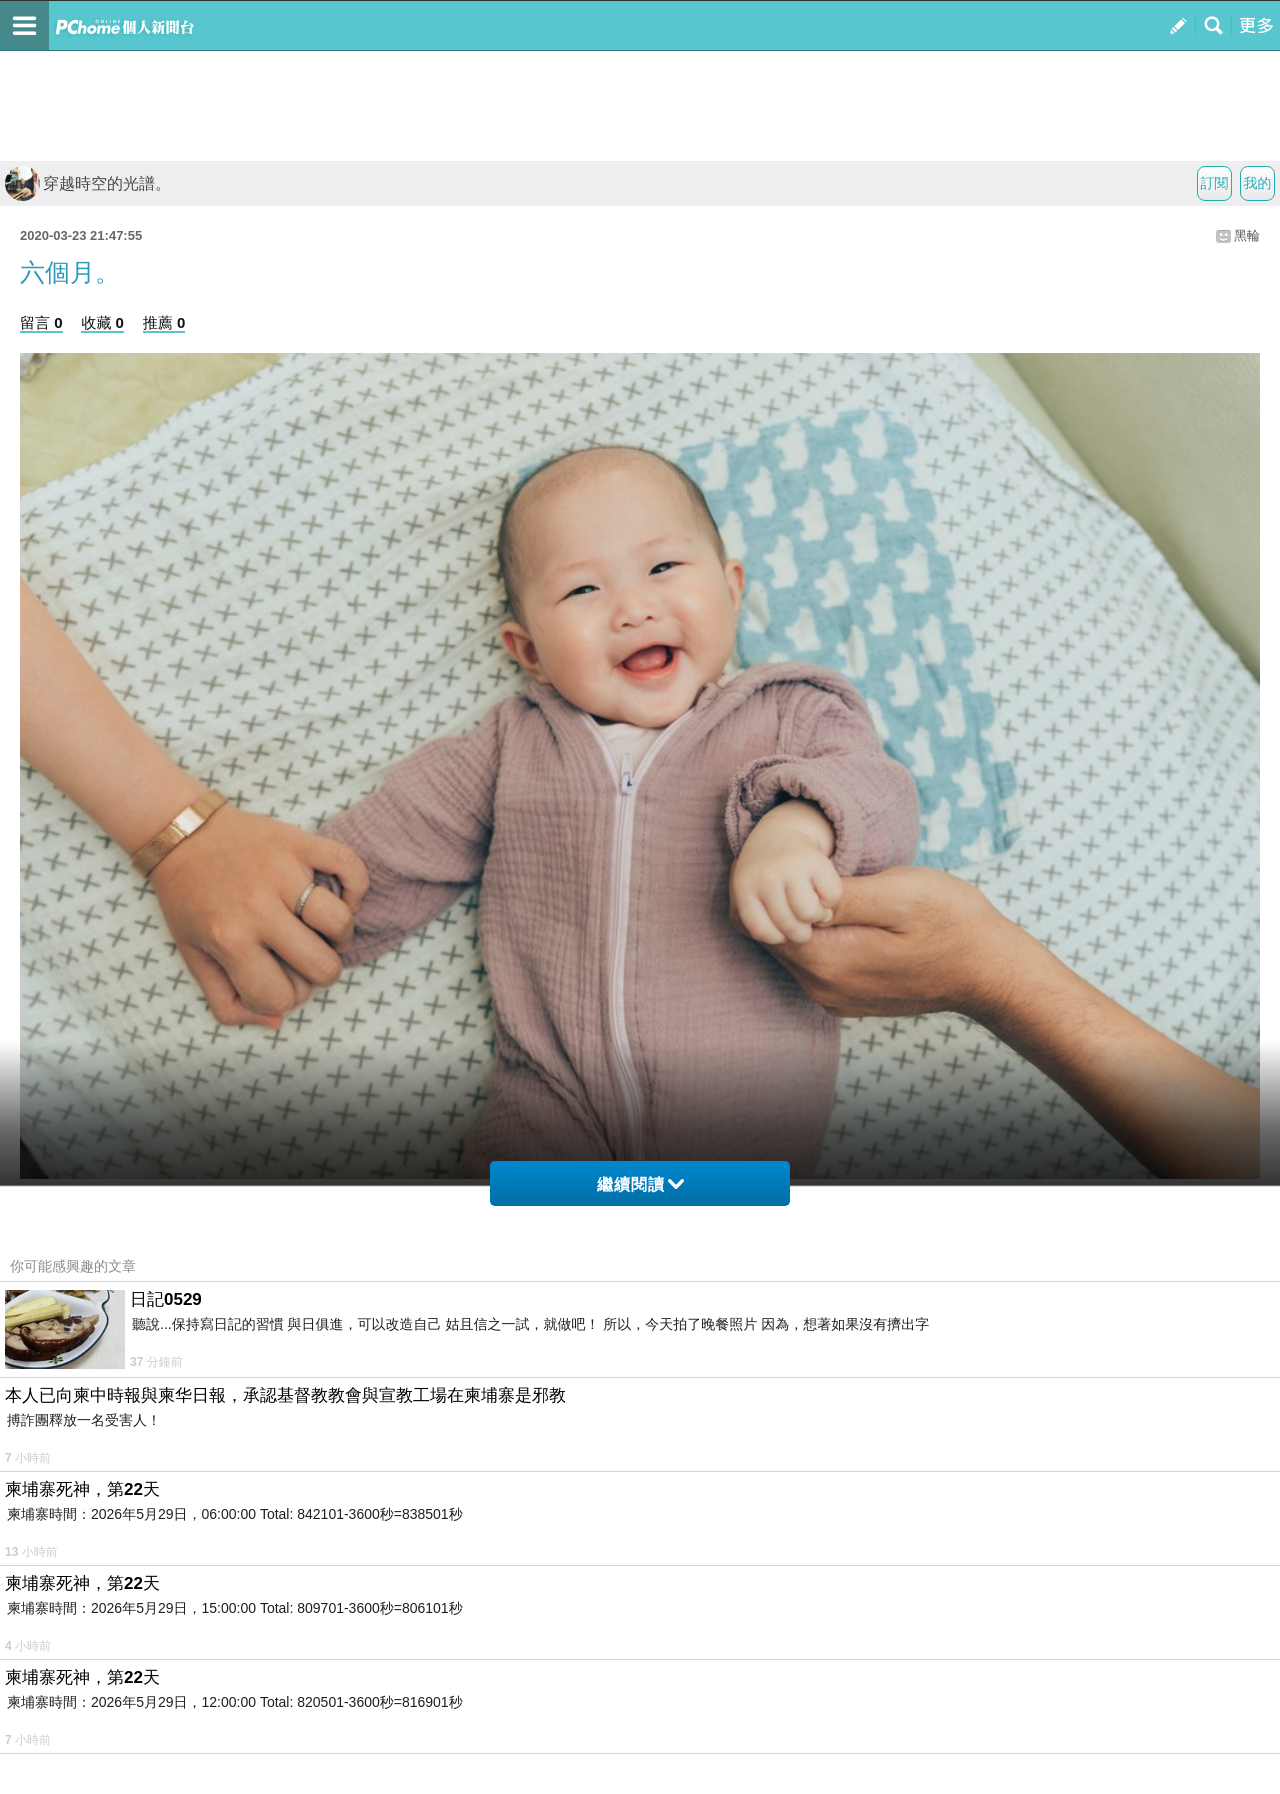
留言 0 (41, 322)
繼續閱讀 (640, 1184)
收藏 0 (102, 322)
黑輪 (1247, 235)
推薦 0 (164, 322)
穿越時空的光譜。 (88, 183)
